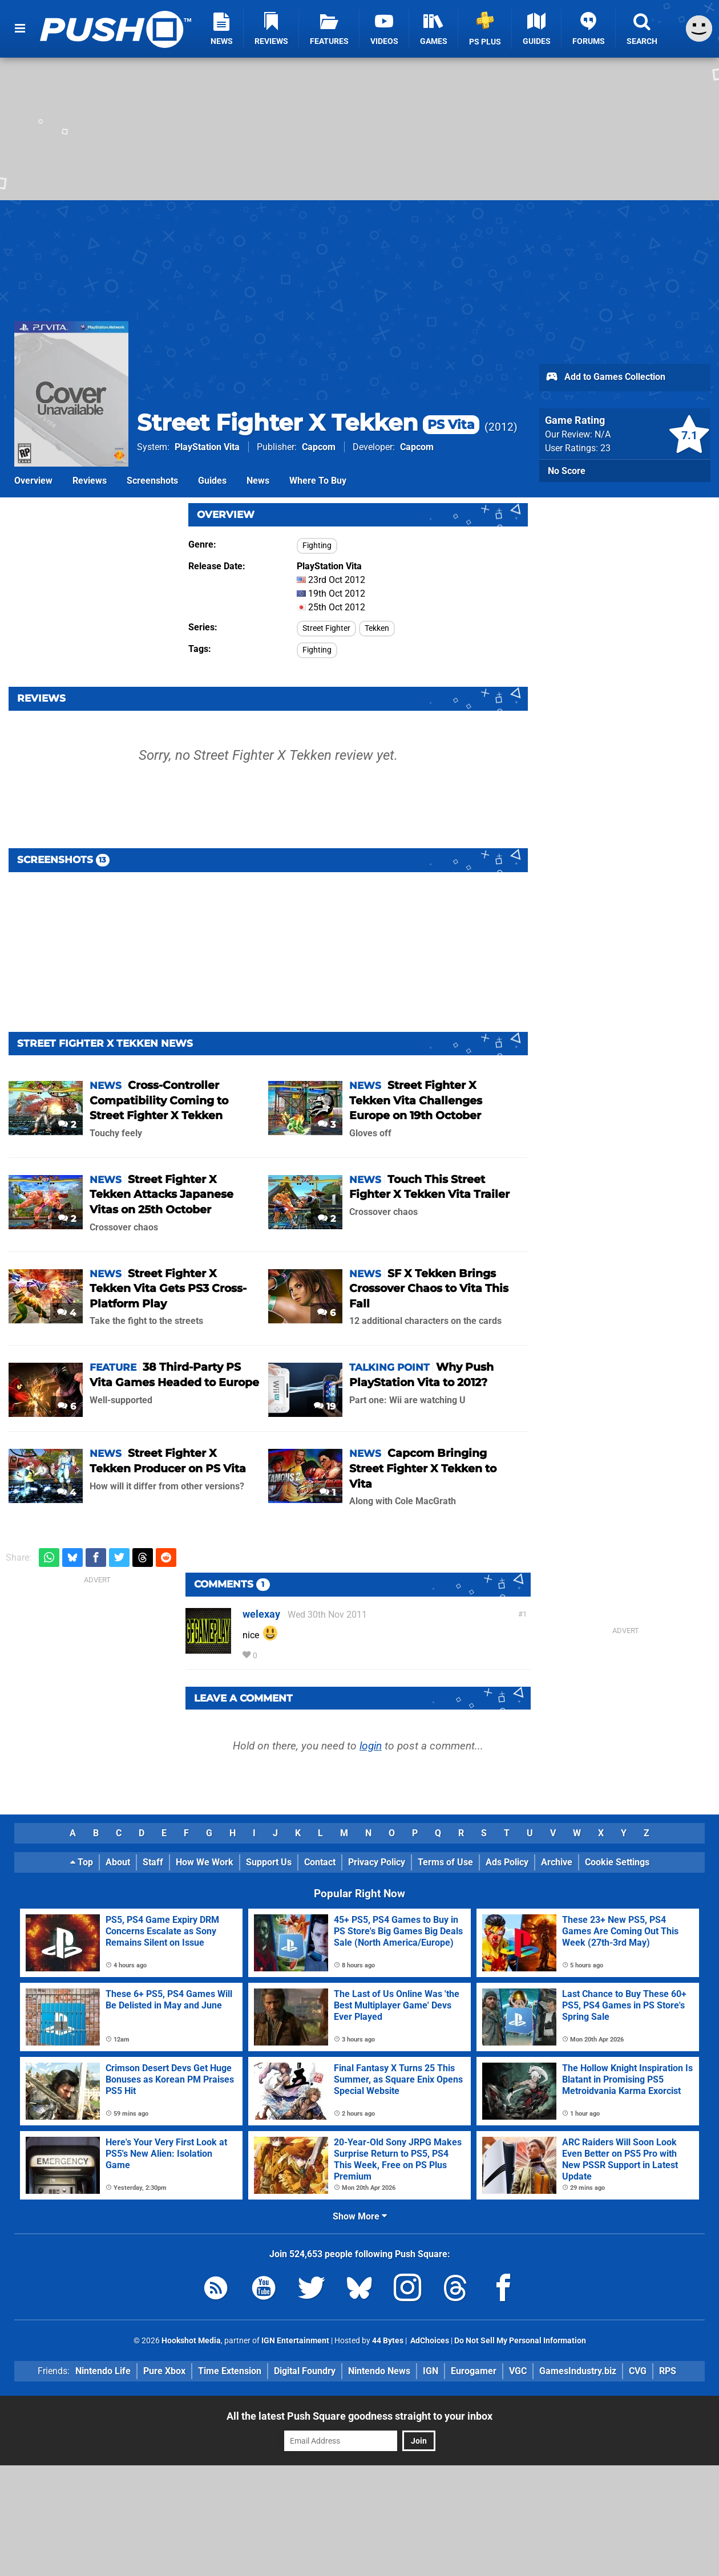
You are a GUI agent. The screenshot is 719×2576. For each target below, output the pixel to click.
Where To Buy (317, 480)
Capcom (319, 447)
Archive (556, 1862)
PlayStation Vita (207, 447)
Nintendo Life (103, 2371)
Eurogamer (473, 2371)
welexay (261, 1614)
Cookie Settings (617, 1862)
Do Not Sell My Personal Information (520, 2341)
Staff (153, 1862)
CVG (638, 2371)
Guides (212, 480)
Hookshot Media (191, 2341)
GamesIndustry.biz (577, 2371)
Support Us (269, 1862)
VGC (518, 2371)
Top (81, 1862)
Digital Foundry (305, 2371)
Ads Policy (507, 1862)
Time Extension (229, 2371)
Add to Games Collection (605, 378)
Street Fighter (326, 628)
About (118, 1862)
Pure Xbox (164, 2371)
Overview (33, 480)
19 (325, 1406)
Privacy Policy (376, 1862)
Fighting (317, 545)
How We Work (204, 1862)
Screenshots (152, 480)
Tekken (377, 628)
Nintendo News (379, 2371)
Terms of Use (445, 1862)
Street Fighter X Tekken (308, 422)
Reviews (89, 480)
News (258, 480)
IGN (430, 2371)
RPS (667, 2371)
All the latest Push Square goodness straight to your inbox (359, 2416)
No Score (566, 470)
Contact (320, 1862)
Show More (360, 2216)
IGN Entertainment (295, 2341)
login (371, 1745)
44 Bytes (387, 2341)
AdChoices (429, 2341)
